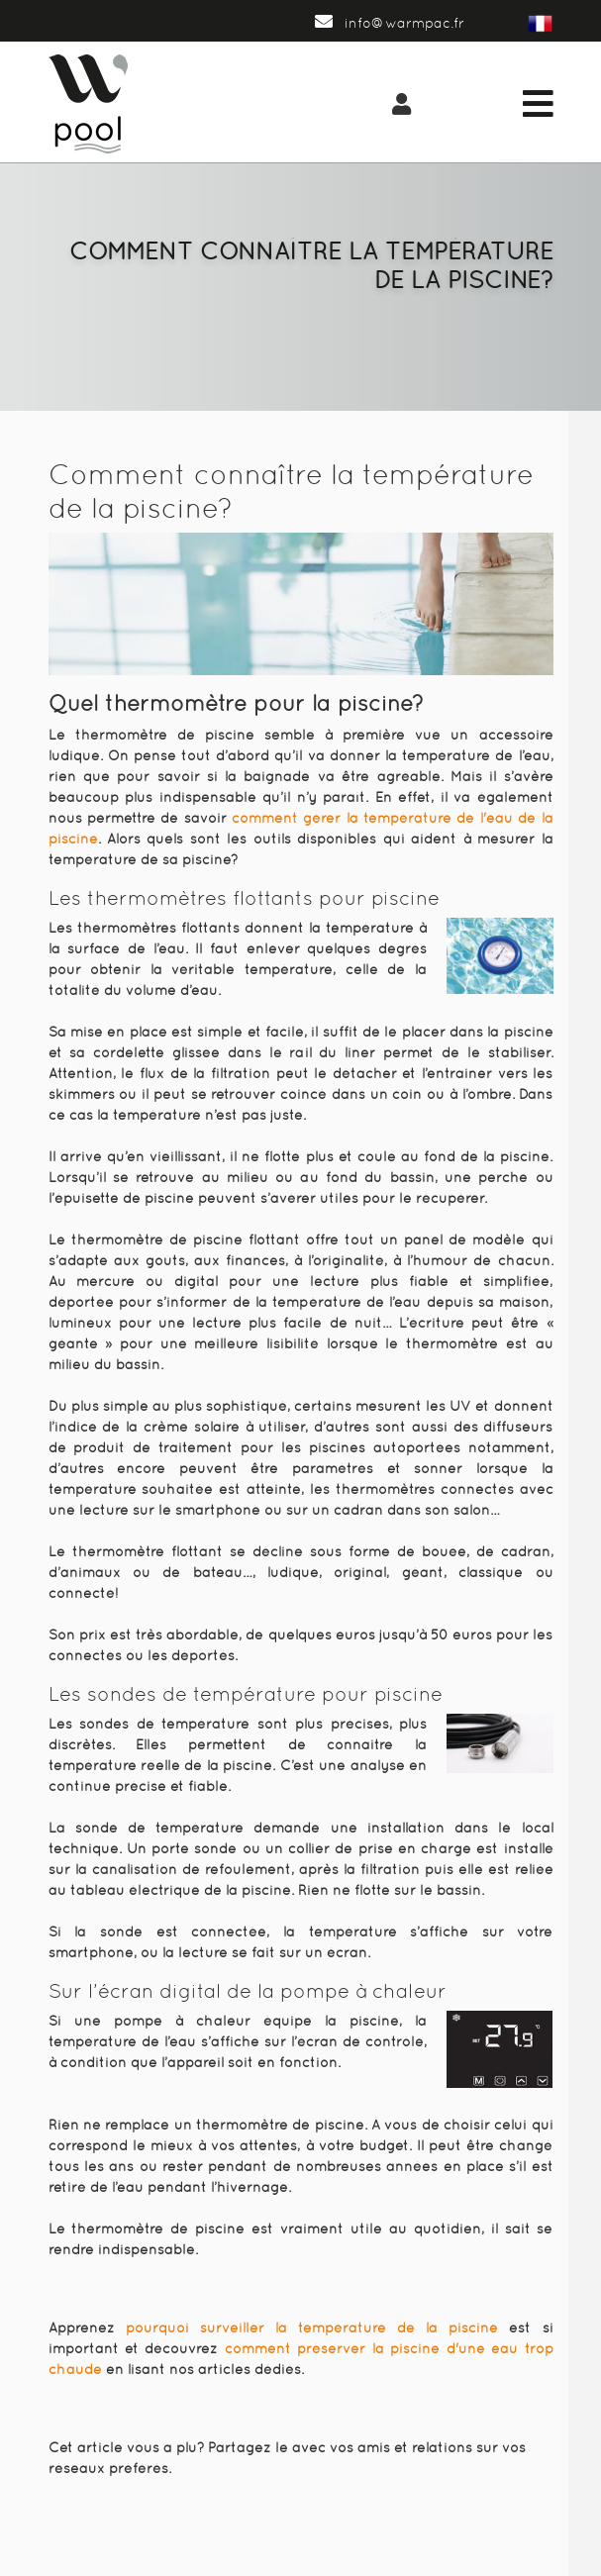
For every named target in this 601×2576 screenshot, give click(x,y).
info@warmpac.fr (389, 23)
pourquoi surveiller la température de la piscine (312, 2327)
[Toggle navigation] (538, 104)
